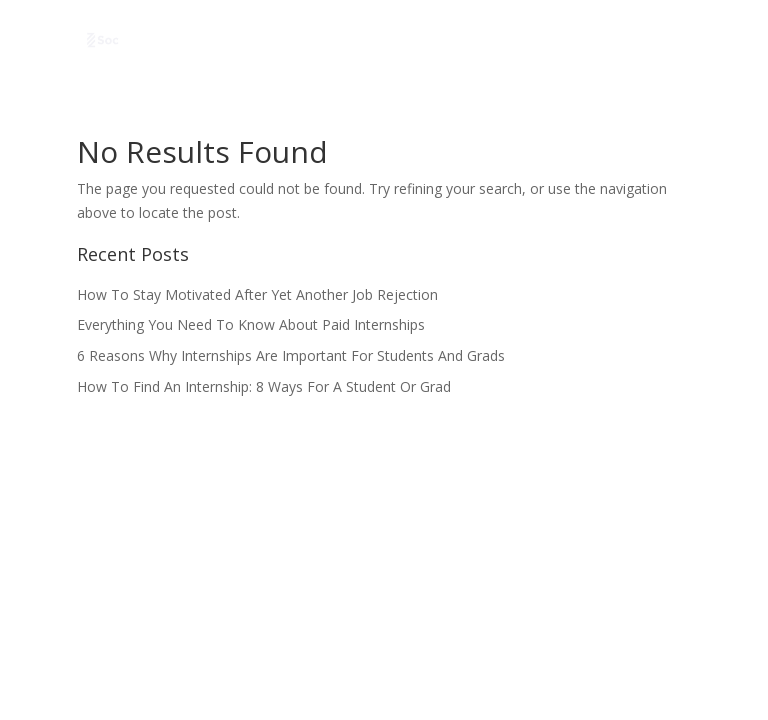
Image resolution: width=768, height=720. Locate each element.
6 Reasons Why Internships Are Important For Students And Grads (291, 355)
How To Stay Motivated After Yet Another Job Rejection (257, 294)
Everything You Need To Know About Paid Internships (251, 324)
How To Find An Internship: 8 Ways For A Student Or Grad (264, 386)
